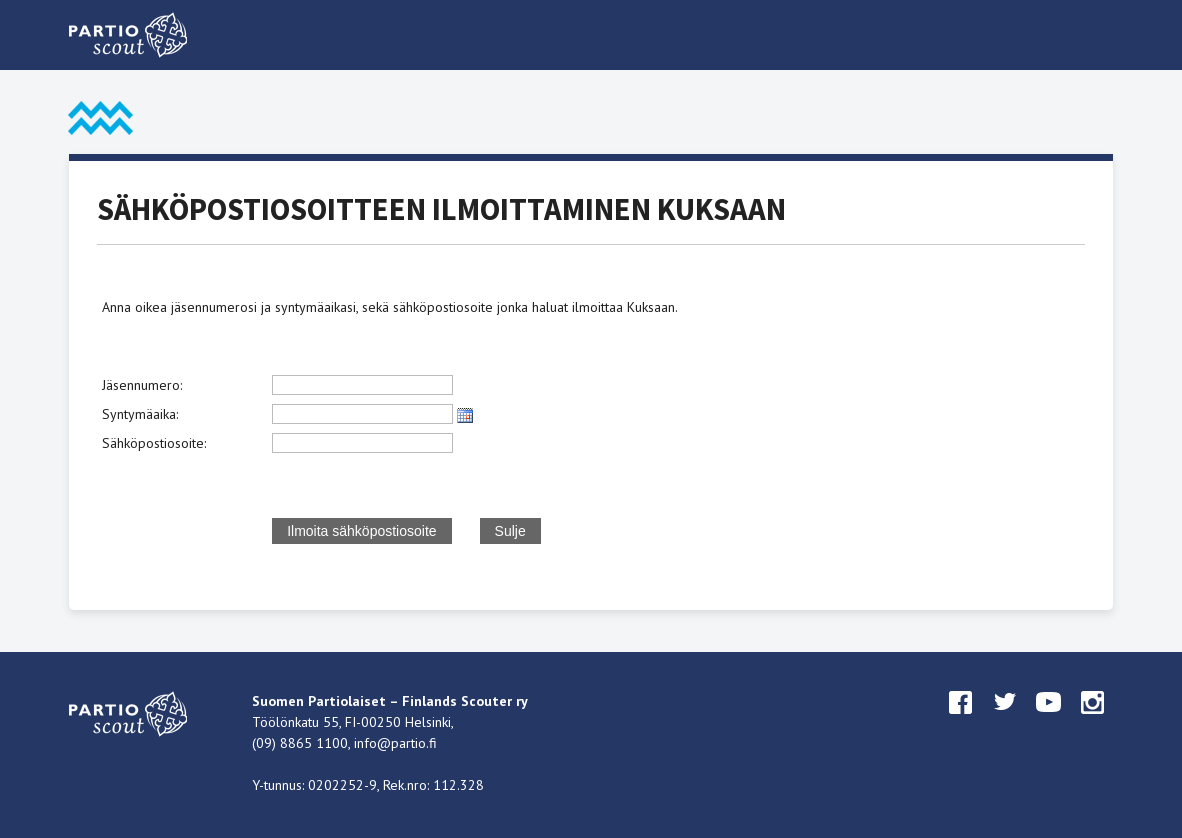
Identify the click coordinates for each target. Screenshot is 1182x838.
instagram (1093, 721)
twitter (1005, 721)
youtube (1049, 721)
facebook (961, 721)
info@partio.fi (395, 743)
